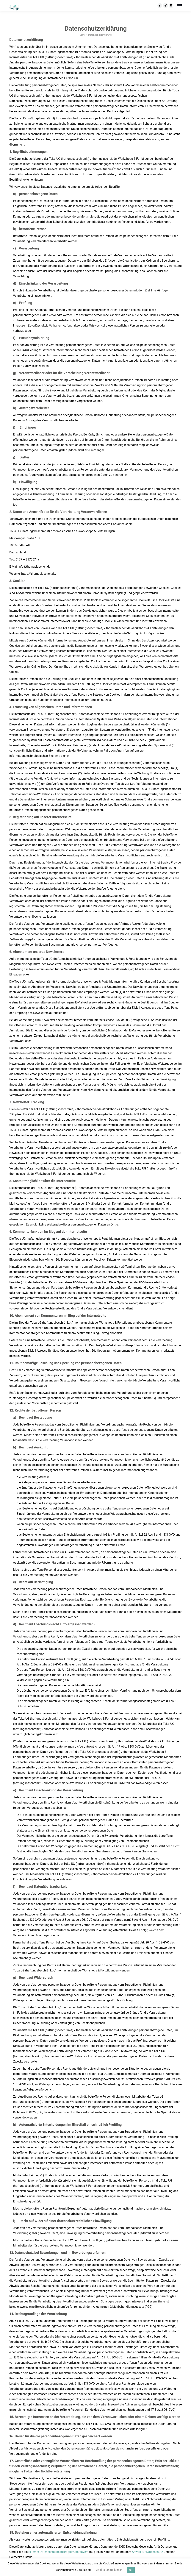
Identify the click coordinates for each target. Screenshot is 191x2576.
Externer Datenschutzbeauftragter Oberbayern (58, 2552)
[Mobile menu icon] (179, 6)
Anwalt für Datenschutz (147, 2552)
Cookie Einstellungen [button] (109, 2570)
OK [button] (130, 2570)
